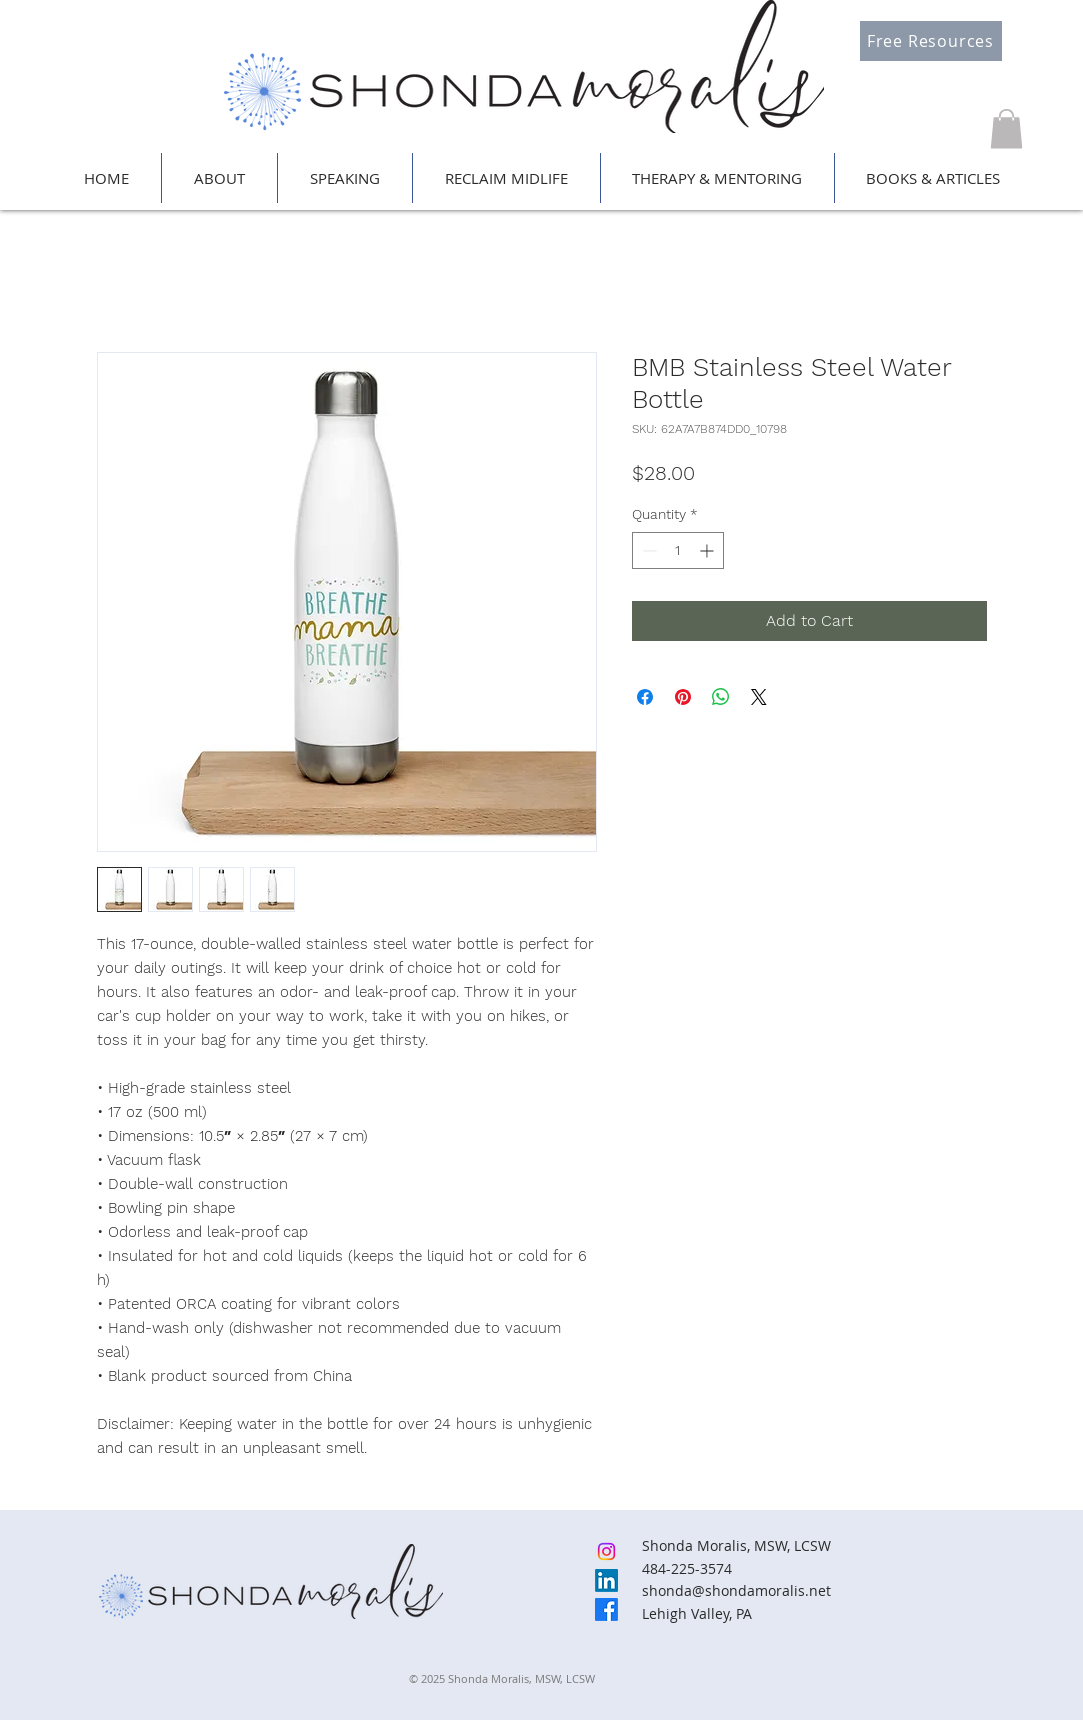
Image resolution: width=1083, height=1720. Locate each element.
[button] (1006, 128)
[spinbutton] (678, 550)
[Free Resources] (931, 41)
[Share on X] (759, 697)
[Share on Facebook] (645, 697)
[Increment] (708, 550)
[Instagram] (606, 1551)
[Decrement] (647, 550)
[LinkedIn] (606, 1580)
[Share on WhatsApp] (721, 697)
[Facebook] (606, 1609)
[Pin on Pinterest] (683, 697)
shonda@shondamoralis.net (736, 1590)
